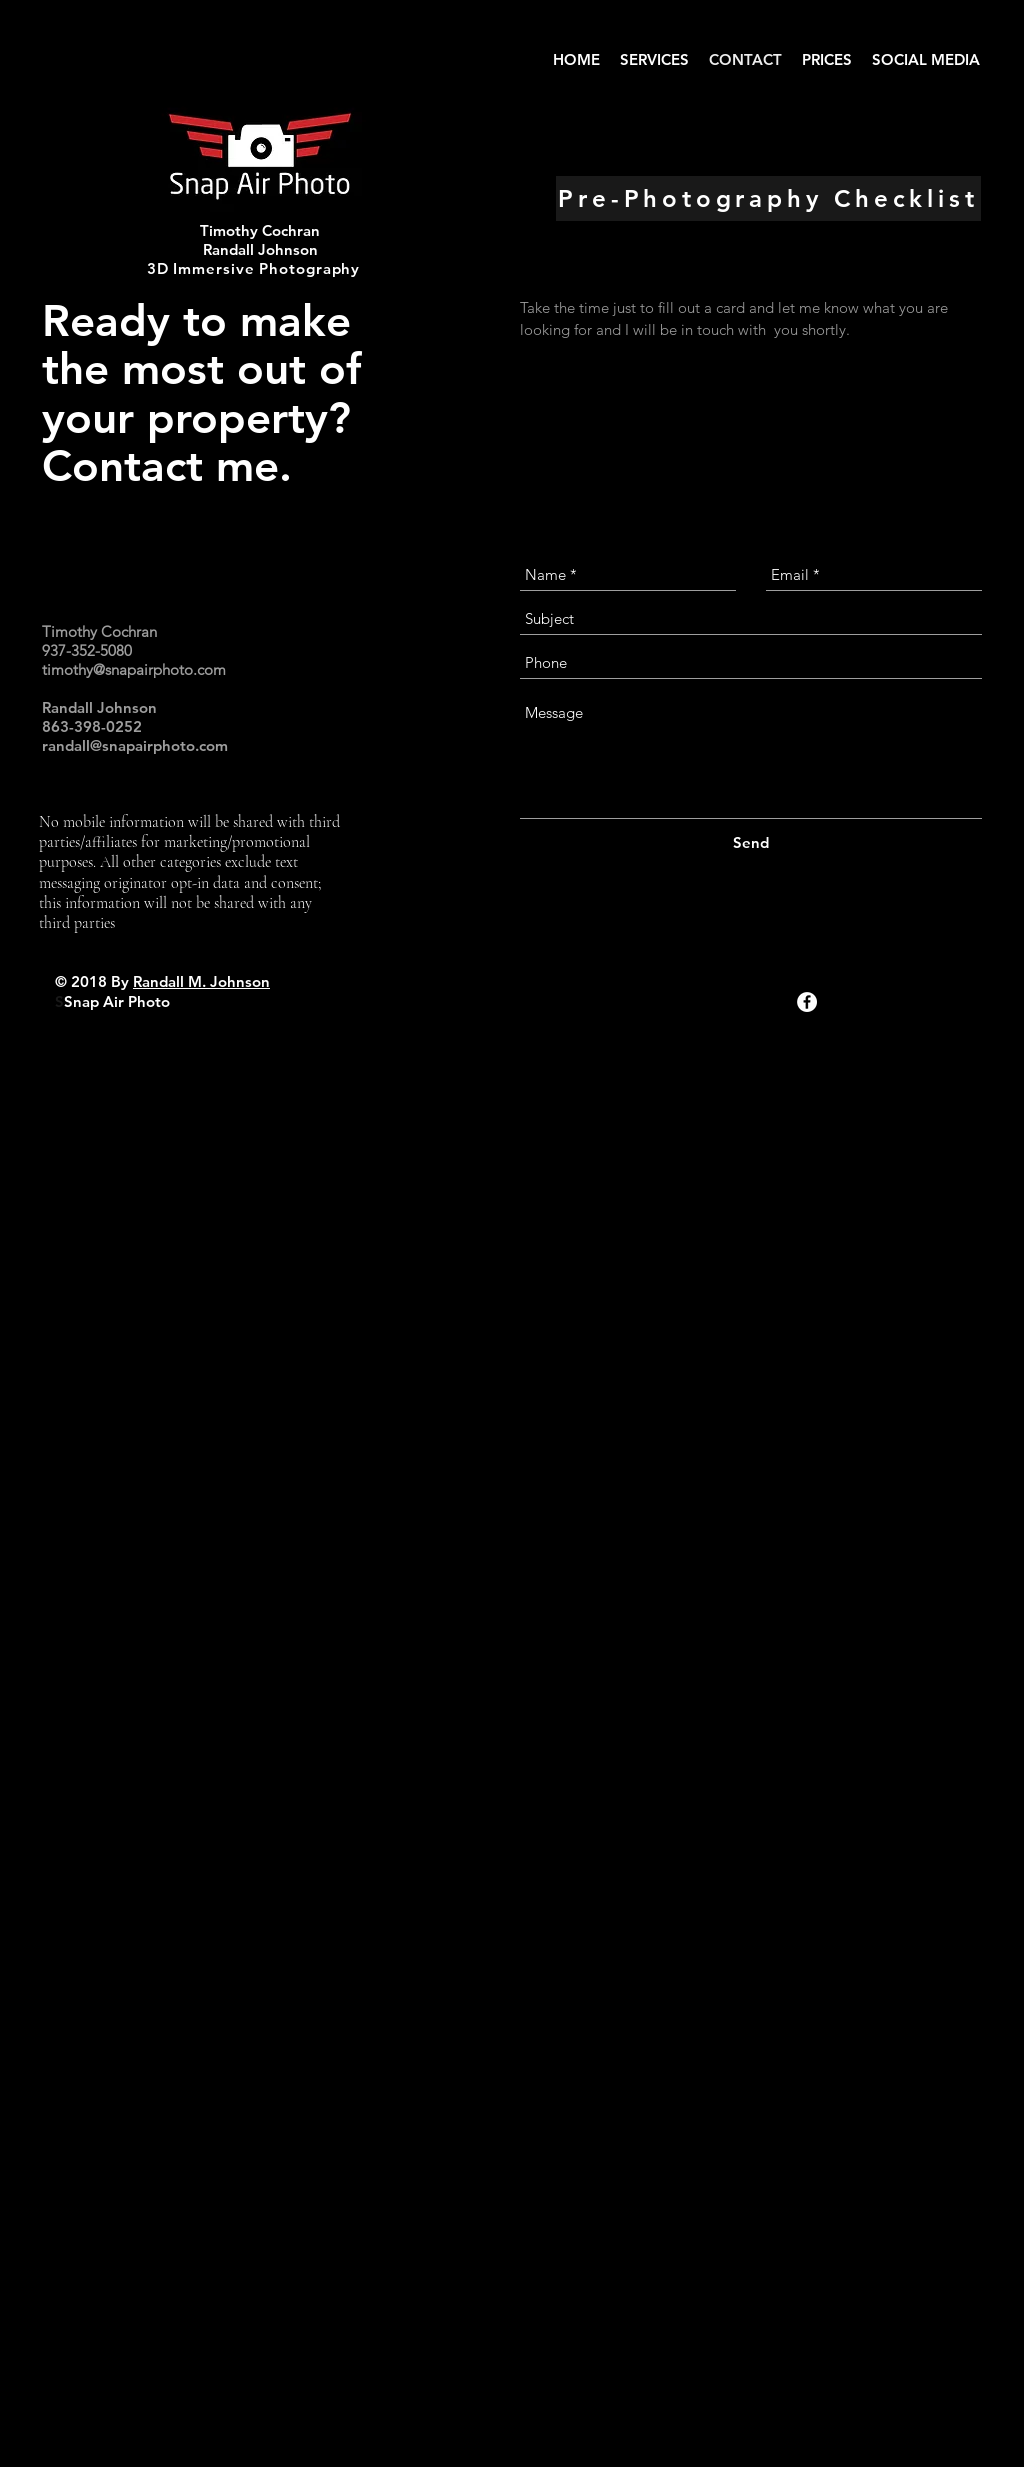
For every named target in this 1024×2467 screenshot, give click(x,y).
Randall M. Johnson (201, 981)
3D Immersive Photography (254, 268)
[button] (654, 60)
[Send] (751, 842)
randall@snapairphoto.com (135, 745)
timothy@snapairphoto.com (134, 669)
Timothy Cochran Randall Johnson (260, 240)
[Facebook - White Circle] (807, 1002)
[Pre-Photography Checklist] (768, 198)
